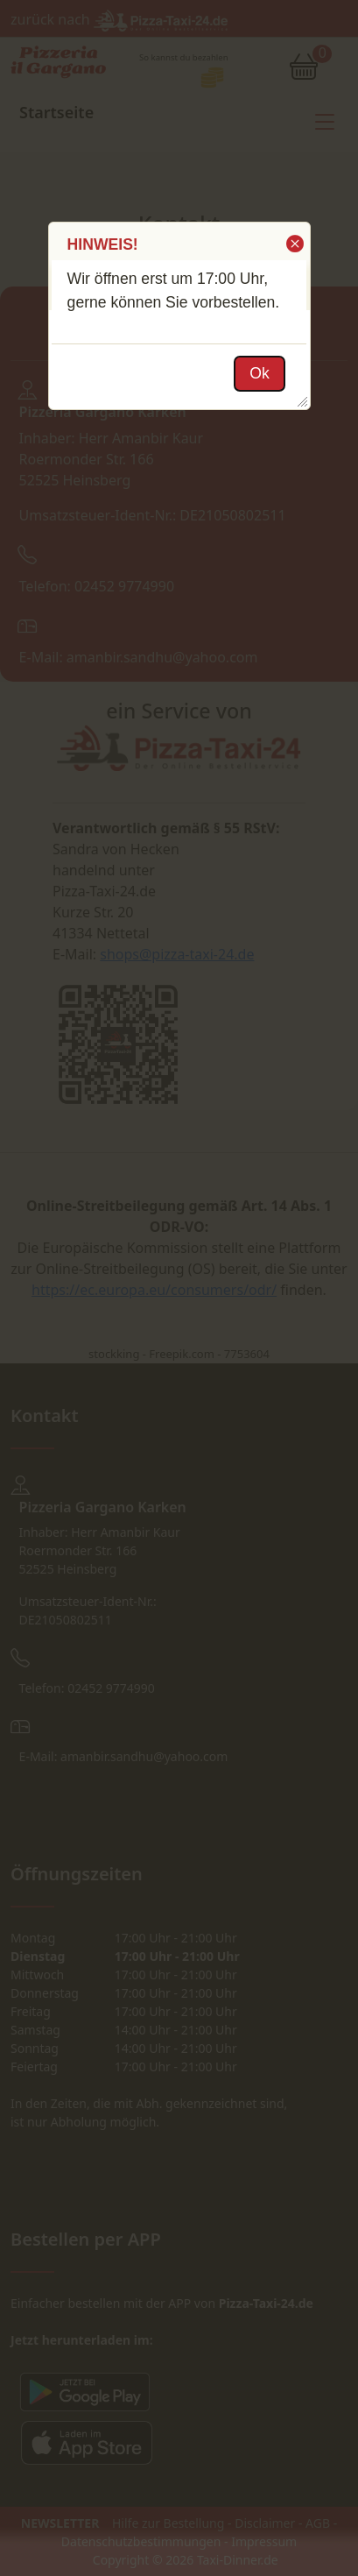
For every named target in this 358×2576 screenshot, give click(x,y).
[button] (293, 243)
